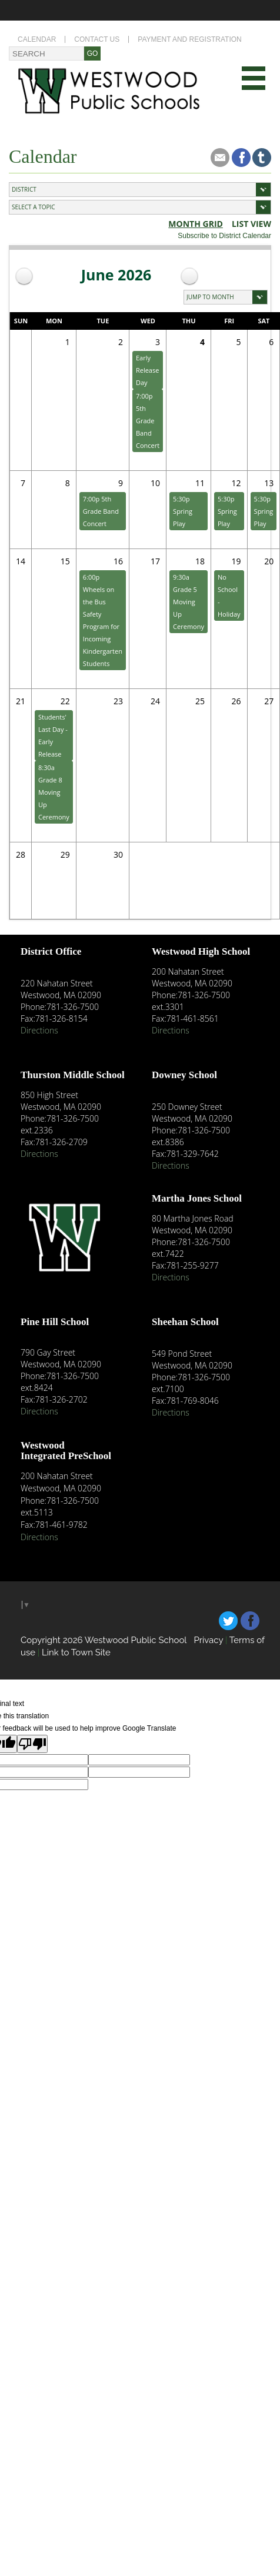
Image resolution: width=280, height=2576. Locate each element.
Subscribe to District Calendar (224, 236)
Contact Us (96, 39)
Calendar (37, 39)
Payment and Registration (189, 39)
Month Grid (195, 223)
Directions (39, 1030)
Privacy (208, 1640)
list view (251, 223)
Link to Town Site (76, 1652)
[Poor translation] (32, 1744)
